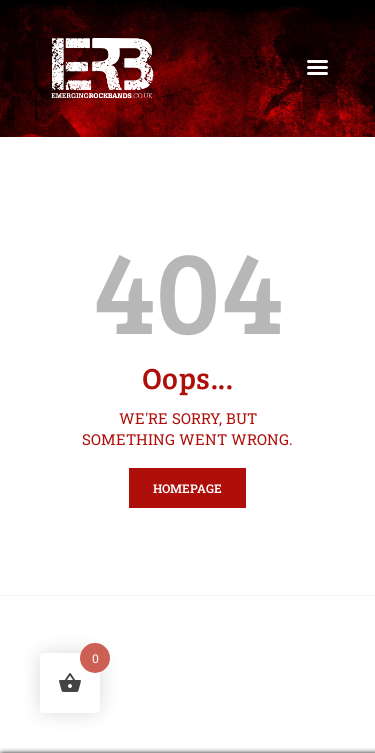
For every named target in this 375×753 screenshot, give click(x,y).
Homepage (187, 488)
